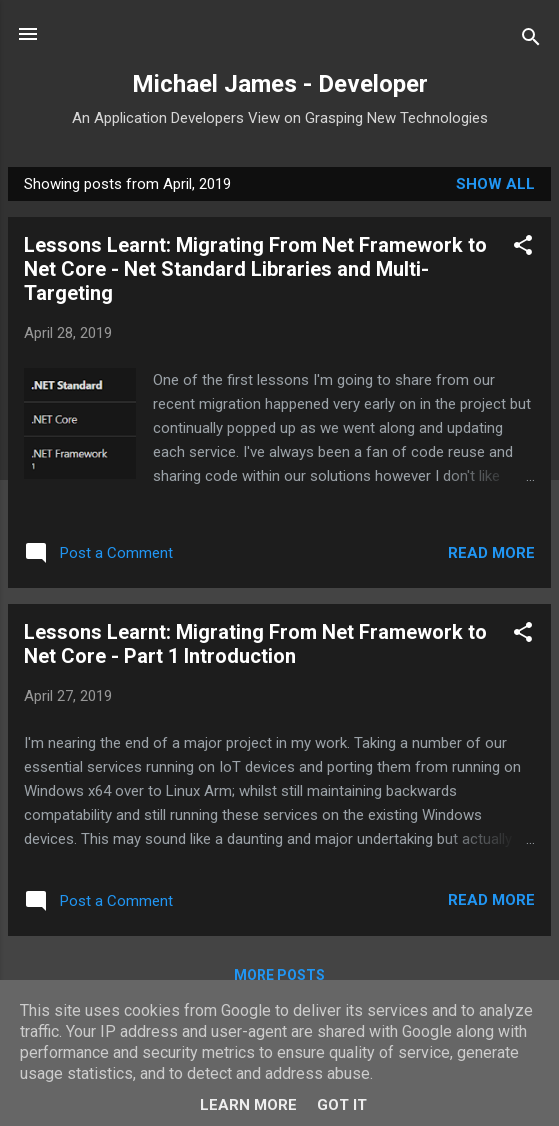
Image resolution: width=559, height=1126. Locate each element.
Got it (342, 1105)
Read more (491, 553)
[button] (523, 248)
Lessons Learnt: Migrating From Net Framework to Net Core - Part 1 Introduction (255, 644)
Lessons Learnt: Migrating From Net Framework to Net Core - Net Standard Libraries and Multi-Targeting (255, 269)
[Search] (531, 40)
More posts (279, 975)
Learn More (248, 1105)
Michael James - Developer (280, 84)
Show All (495, 184)
